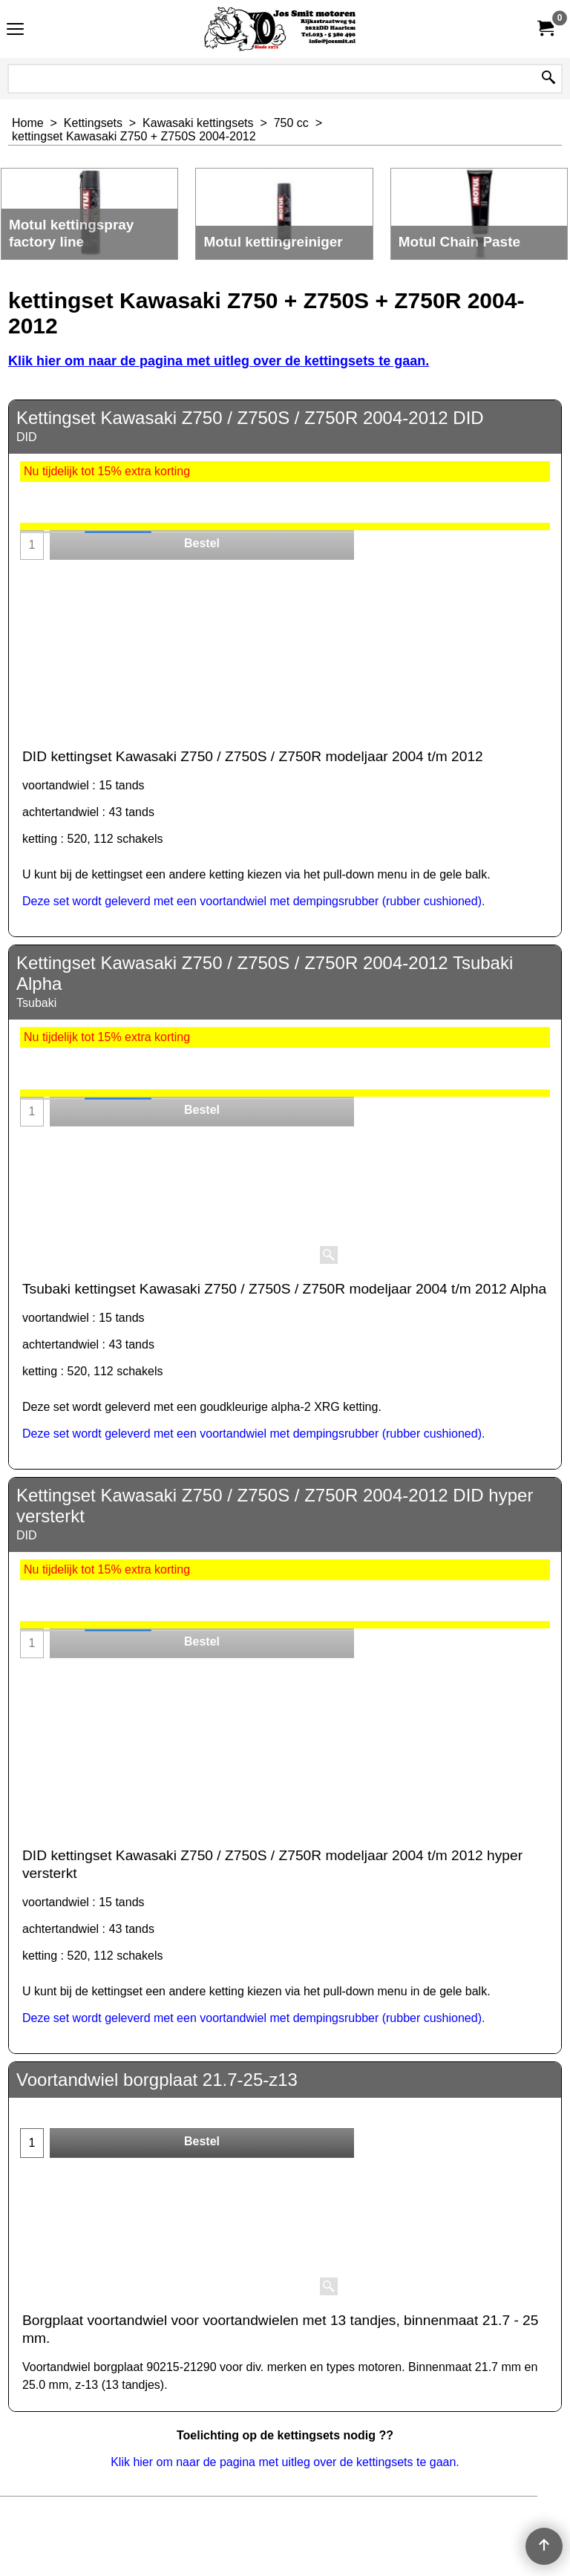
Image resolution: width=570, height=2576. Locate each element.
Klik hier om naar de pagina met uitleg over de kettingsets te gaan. (218, 360)
